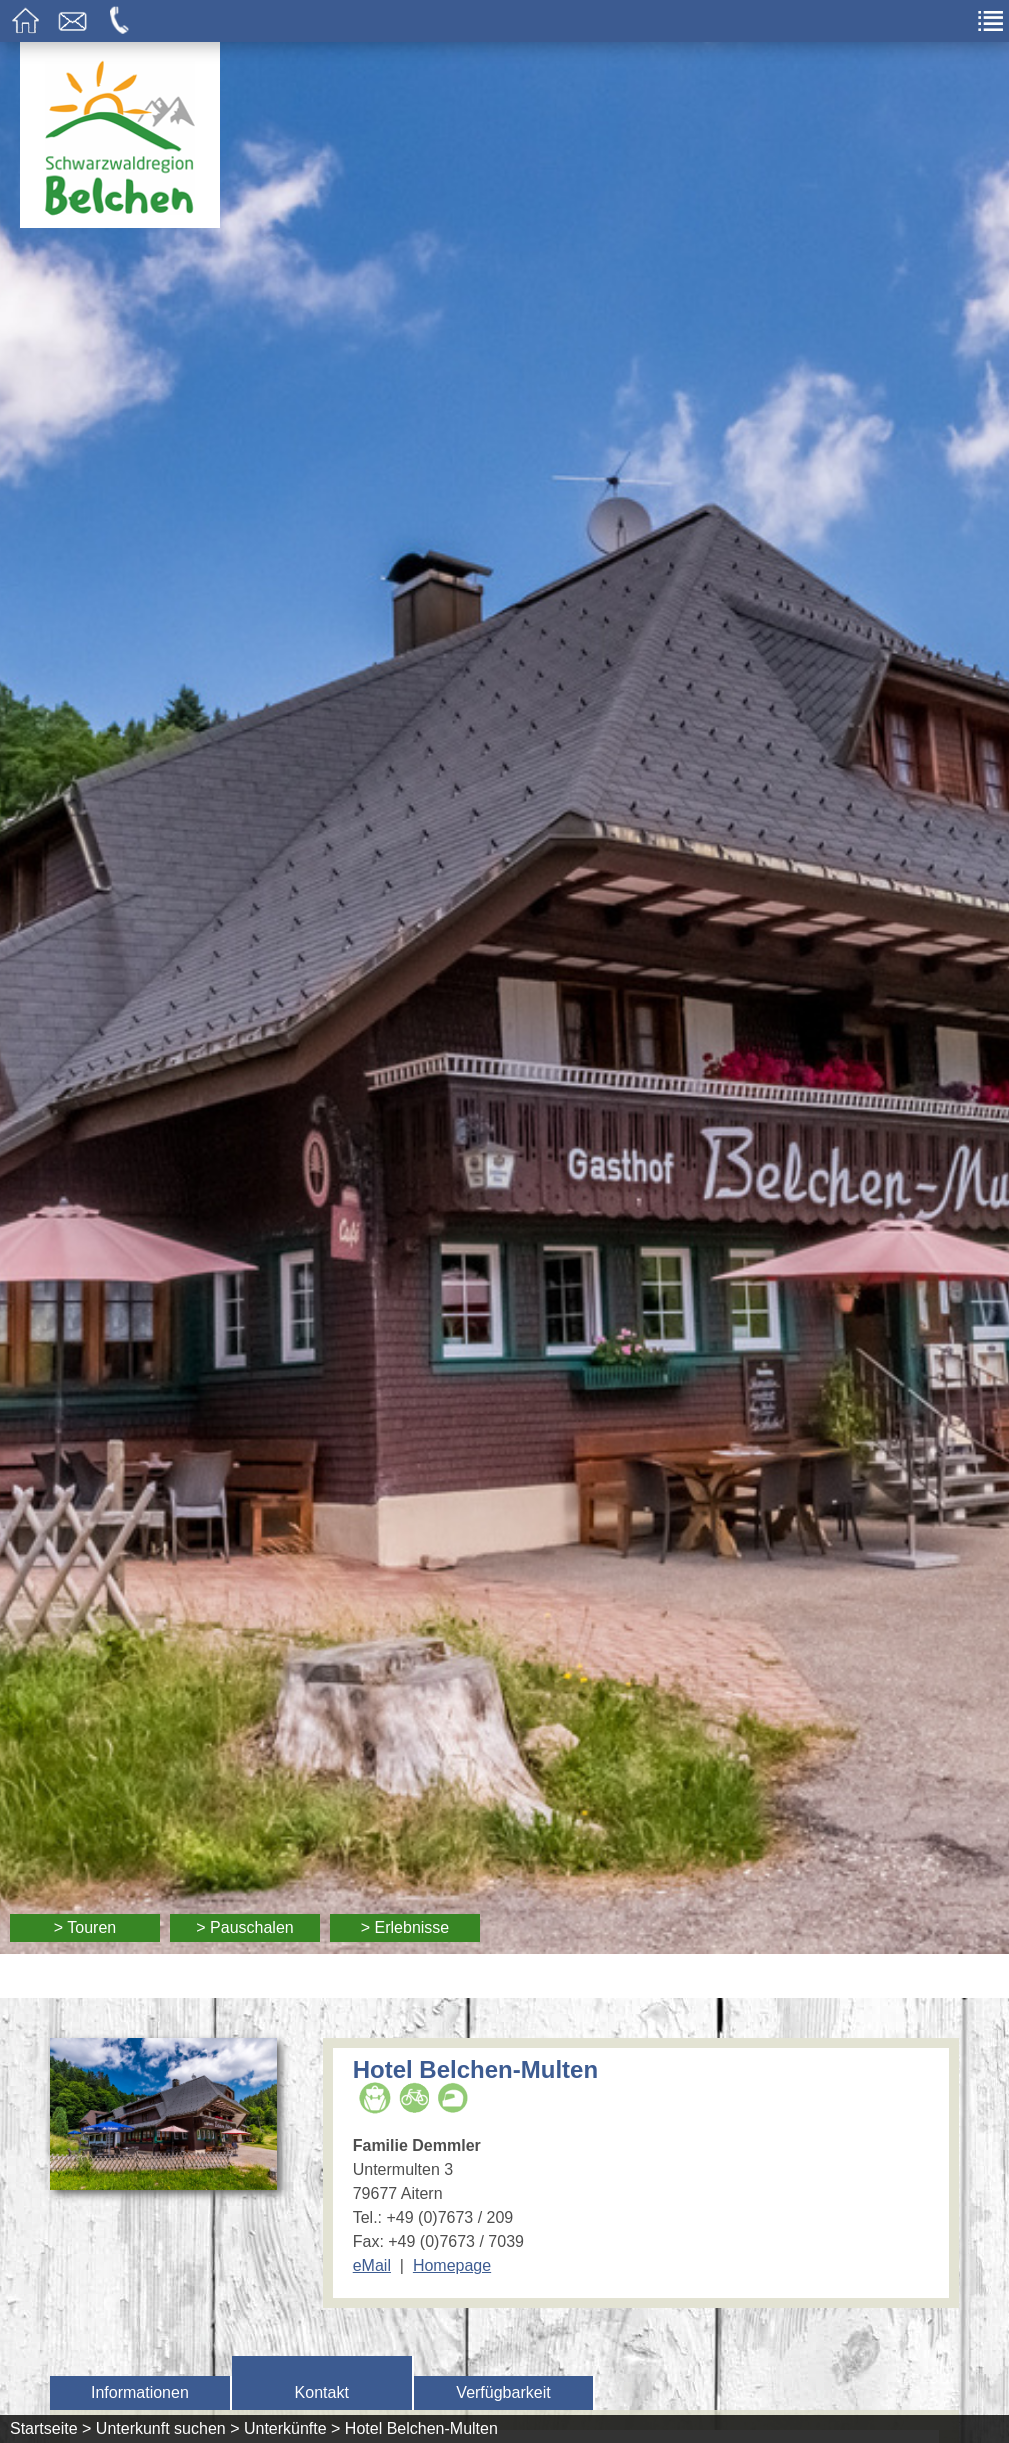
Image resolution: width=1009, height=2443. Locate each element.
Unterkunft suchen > (168, 2428)
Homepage (452, 2265)
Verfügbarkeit (503, 2392)
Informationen (140, 2392)
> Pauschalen (244, 1927)
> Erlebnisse (405, 1927)
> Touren (85, 1927)
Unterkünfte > (292, 2428)
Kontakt (322, 2392)
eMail (372, 2265)
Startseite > (50, 2428)
